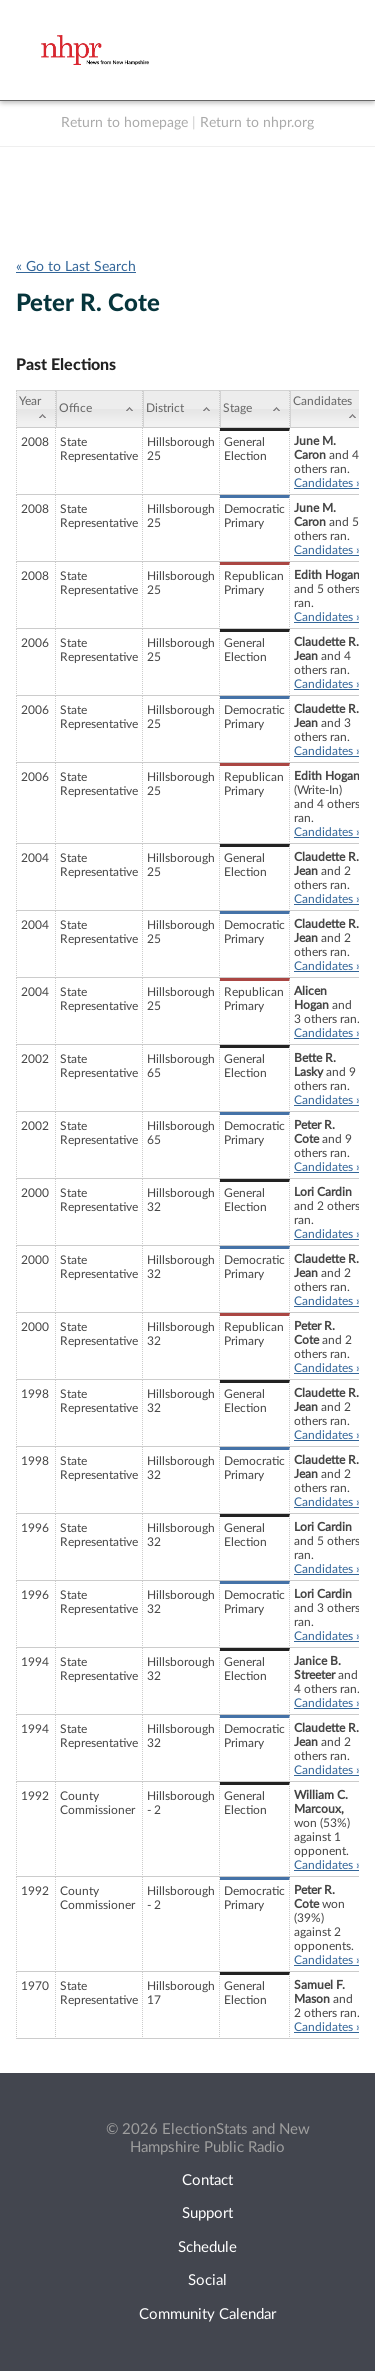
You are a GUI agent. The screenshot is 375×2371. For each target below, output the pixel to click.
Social (207, 2280)
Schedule (207, 2247)
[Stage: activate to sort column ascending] (255, 409)
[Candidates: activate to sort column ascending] (328, 409)
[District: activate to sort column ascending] (181, 409)
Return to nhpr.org (257, 123)
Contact (207, 2180)
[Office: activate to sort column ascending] (99, 409)
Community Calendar (207, 2314)
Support (207, 2213)
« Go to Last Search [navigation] (76, 267)
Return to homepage (124, 123)
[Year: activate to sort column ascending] (36, 409)
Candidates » (327, 483)
